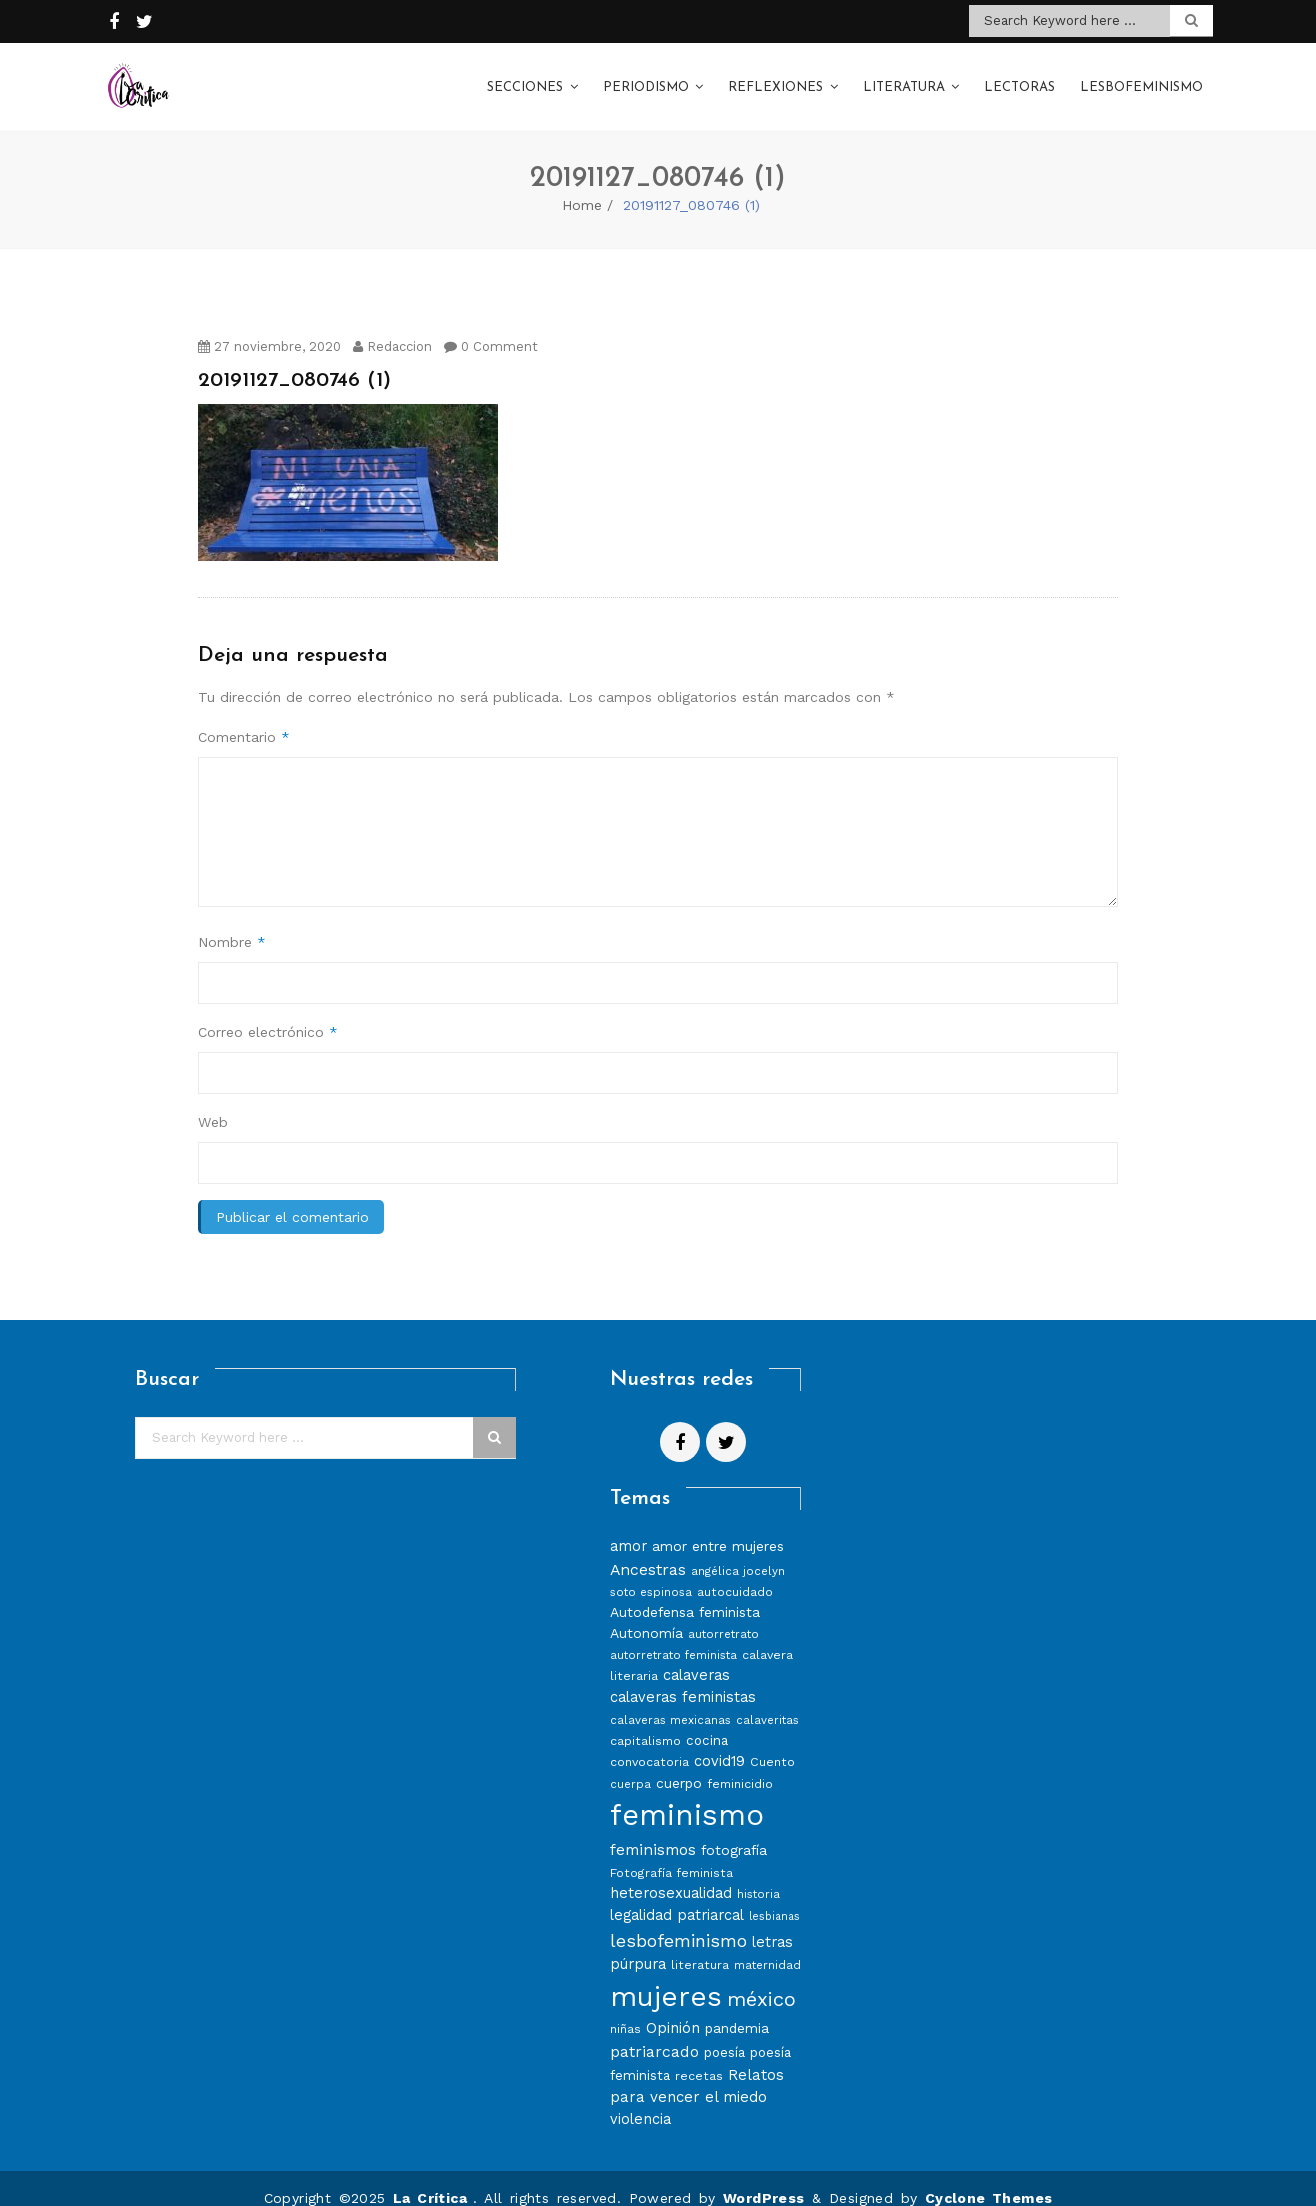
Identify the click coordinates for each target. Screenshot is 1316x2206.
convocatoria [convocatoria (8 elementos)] (649, 1741)
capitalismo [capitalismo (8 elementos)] (645, 1720)
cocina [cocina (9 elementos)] (707, 1720)
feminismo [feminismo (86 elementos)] (687, 1795)
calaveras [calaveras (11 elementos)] (696, 1656)
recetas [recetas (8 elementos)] (699, 2055)
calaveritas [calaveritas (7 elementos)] (767, 1700)
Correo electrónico (268, 1012)
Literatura (904, 78)
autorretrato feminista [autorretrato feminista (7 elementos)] (673, 1636)
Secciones (525, 78)
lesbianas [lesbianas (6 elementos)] (774, 1896)
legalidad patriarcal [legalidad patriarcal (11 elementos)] (677, 1895)
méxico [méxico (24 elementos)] (761, 1979)
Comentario (244, 717)
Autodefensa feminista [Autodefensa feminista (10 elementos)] (685, 1593)
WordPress (764, 2178)
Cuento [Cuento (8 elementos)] (772, 1741)
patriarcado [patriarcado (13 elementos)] (654, 2031)
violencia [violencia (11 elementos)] (640, 2099)
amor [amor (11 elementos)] (628, 1526)
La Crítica (433, 2178)
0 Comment (491, 326)
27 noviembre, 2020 (269, 326)
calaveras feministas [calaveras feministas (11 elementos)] (683, 1677)
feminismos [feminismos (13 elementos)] (653, 1829)
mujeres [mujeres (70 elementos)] (666, 1976)
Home (582, 185)
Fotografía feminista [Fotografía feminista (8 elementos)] (671, 1852)
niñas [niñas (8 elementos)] (625, 2008)
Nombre (232, 922)
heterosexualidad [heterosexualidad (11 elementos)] (671, 1873)
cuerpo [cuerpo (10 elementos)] (679, 1763)
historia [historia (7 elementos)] (758, 1874)
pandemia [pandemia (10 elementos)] (737, 2008)
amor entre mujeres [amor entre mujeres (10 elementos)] (718, 1526)
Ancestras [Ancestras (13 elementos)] (648, 1549)
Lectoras (1019, 78)
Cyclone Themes (989, 2178)
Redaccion (392, 326)
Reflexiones (775, 78)
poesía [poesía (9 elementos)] (724, 2032)
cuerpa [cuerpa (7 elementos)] (630, 1764)
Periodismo (646, 78)
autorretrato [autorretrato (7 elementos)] (723, 1615)
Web (213, 1102)
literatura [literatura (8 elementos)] (700, 1944)
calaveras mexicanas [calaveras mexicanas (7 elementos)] (670, 1700)
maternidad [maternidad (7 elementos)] (767, 1945)
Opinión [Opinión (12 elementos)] (673, 2008)
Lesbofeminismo (1141, 78)
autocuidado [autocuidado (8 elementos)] (735, 1572)
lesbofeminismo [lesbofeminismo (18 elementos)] (678, 1920)
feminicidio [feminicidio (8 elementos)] (740, 1763)
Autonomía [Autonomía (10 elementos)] (646, 1614)
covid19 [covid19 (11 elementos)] (719, 1741)
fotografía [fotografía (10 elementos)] (734, 1830)
